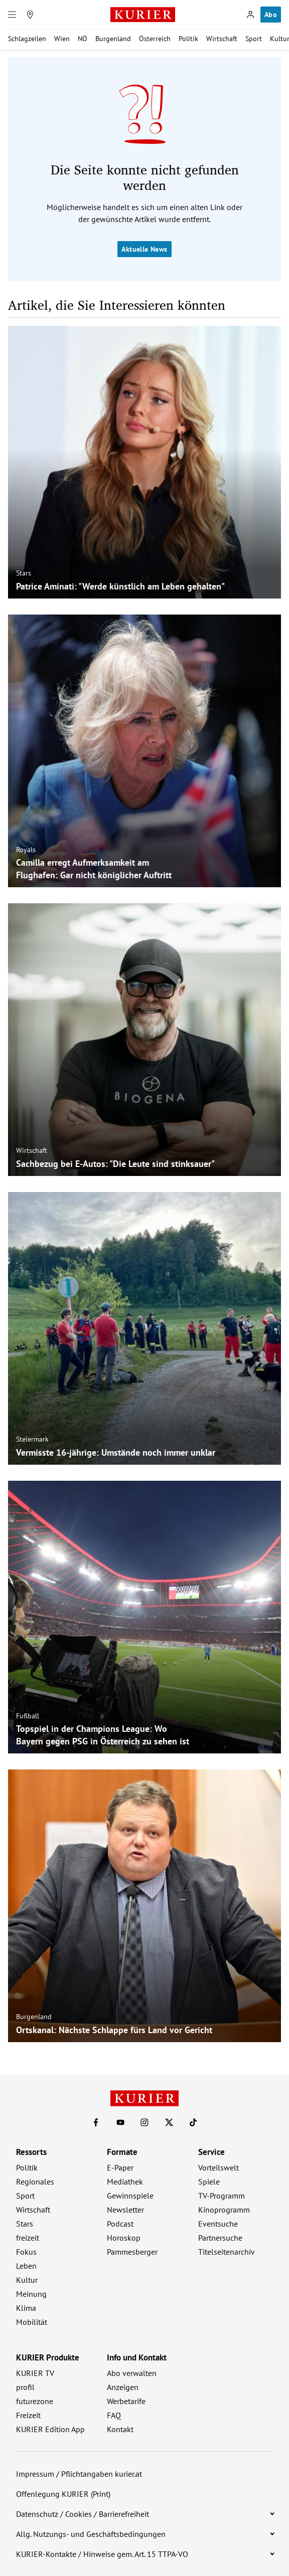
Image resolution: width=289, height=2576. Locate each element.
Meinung (31, 2294)
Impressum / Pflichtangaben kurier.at (79, 2474)
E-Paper (120, 2167)
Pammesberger (132, 2252)
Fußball (27, 1716)
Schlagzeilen (27, 38)
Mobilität (31, 2322)
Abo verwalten (132, 2373)
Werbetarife (126, 2401)
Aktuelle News (144, 249)
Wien (62, 38)
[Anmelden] (250, 15)
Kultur (27, 2280)
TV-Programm (221, 2196)
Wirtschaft (221, 38)
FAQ (114, 2415)
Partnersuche (220, 2238)
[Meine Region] (30, 15)
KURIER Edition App (50, 2429)
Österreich (155, 38)
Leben (26, 2266)
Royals (26, 850)
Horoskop (123, 2238)
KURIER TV (35, 2373)
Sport (253, 38)
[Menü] (12, 15)
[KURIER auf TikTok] (193, 2122)
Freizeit (28, 2415)
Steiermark (32, 1439)
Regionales (35, 2181)
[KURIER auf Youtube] (120, 2122)
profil (25, 2387)
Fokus (26, 2252)
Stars (23, 573)
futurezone (34, 2401)
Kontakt (120, 2429)
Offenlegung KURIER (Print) (63, 2494)
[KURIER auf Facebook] (96, 2122)
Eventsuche (218, 2224)
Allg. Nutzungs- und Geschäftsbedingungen (91, 2534)
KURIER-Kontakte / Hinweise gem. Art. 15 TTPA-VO (102, 2554)
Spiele (209, 2181)
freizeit (27, 2238)
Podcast (120, 2224)
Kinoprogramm (224, 2210)
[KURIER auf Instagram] (144, 2122)
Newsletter (125, 2210)
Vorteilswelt (218, 2167)
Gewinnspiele (130, 2196)
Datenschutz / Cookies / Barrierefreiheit (82, 2514)
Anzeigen (122, 2387)
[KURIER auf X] (169, 2122)
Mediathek (125, 2181)
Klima (26, 2308)
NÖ (82, 38)
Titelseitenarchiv (226, 2252)
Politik (188, 38)
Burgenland (113, 38)
